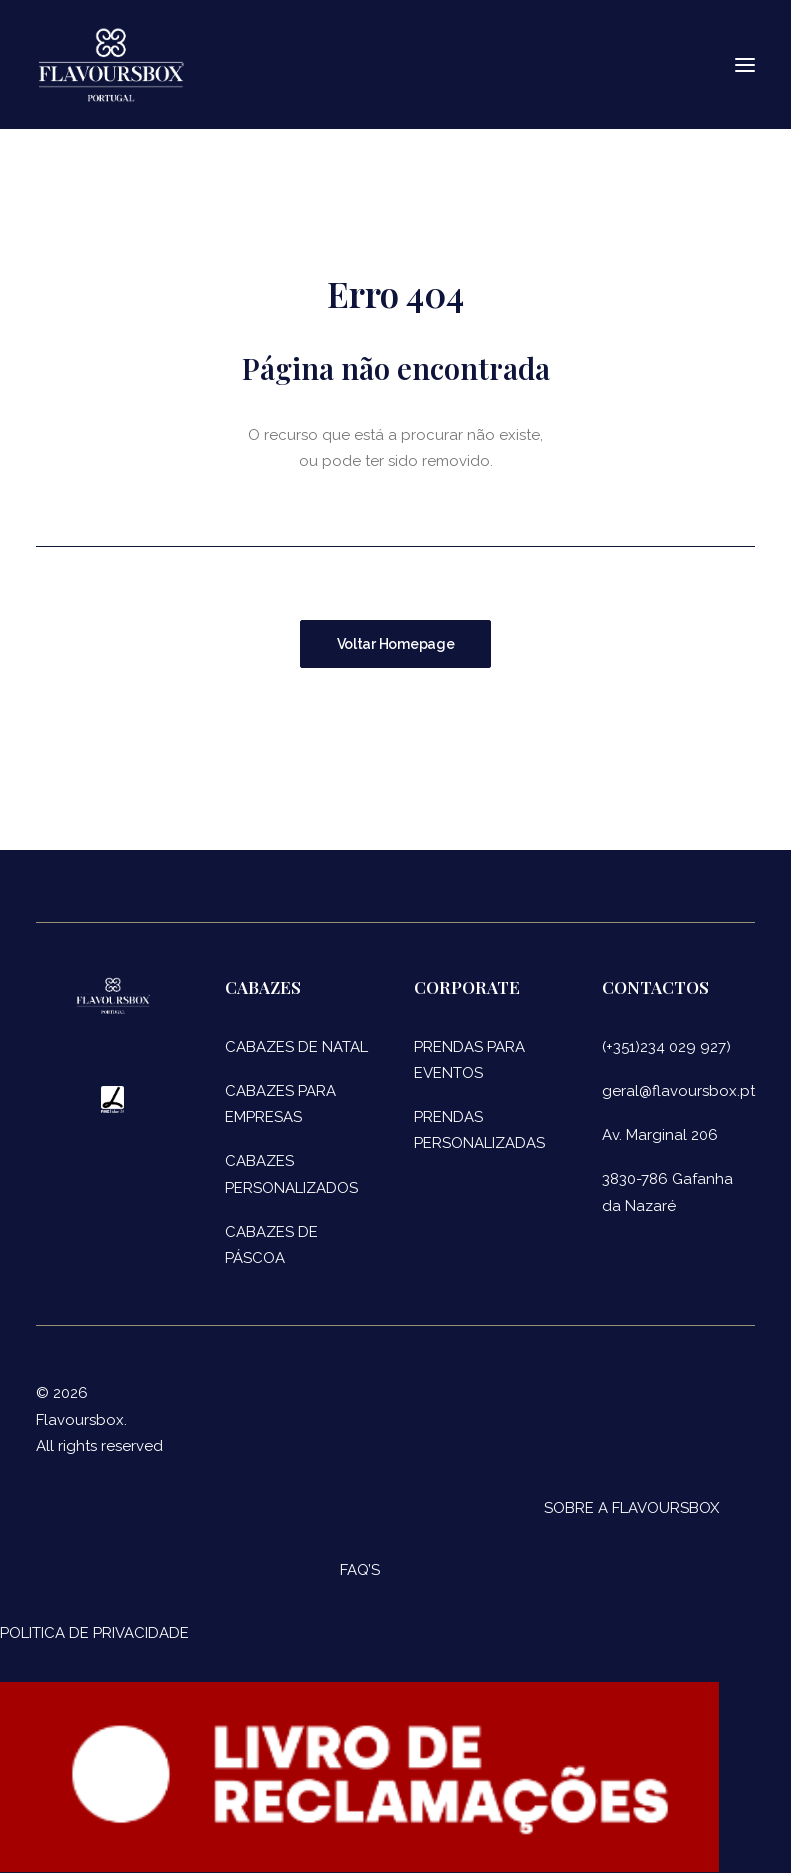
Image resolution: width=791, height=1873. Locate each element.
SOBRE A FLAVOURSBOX (631, 1508)
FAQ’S (360, 1570)
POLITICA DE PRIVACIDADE (94, 1633)
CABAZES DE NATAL (296, 1047)
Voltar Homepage (396, 644)
